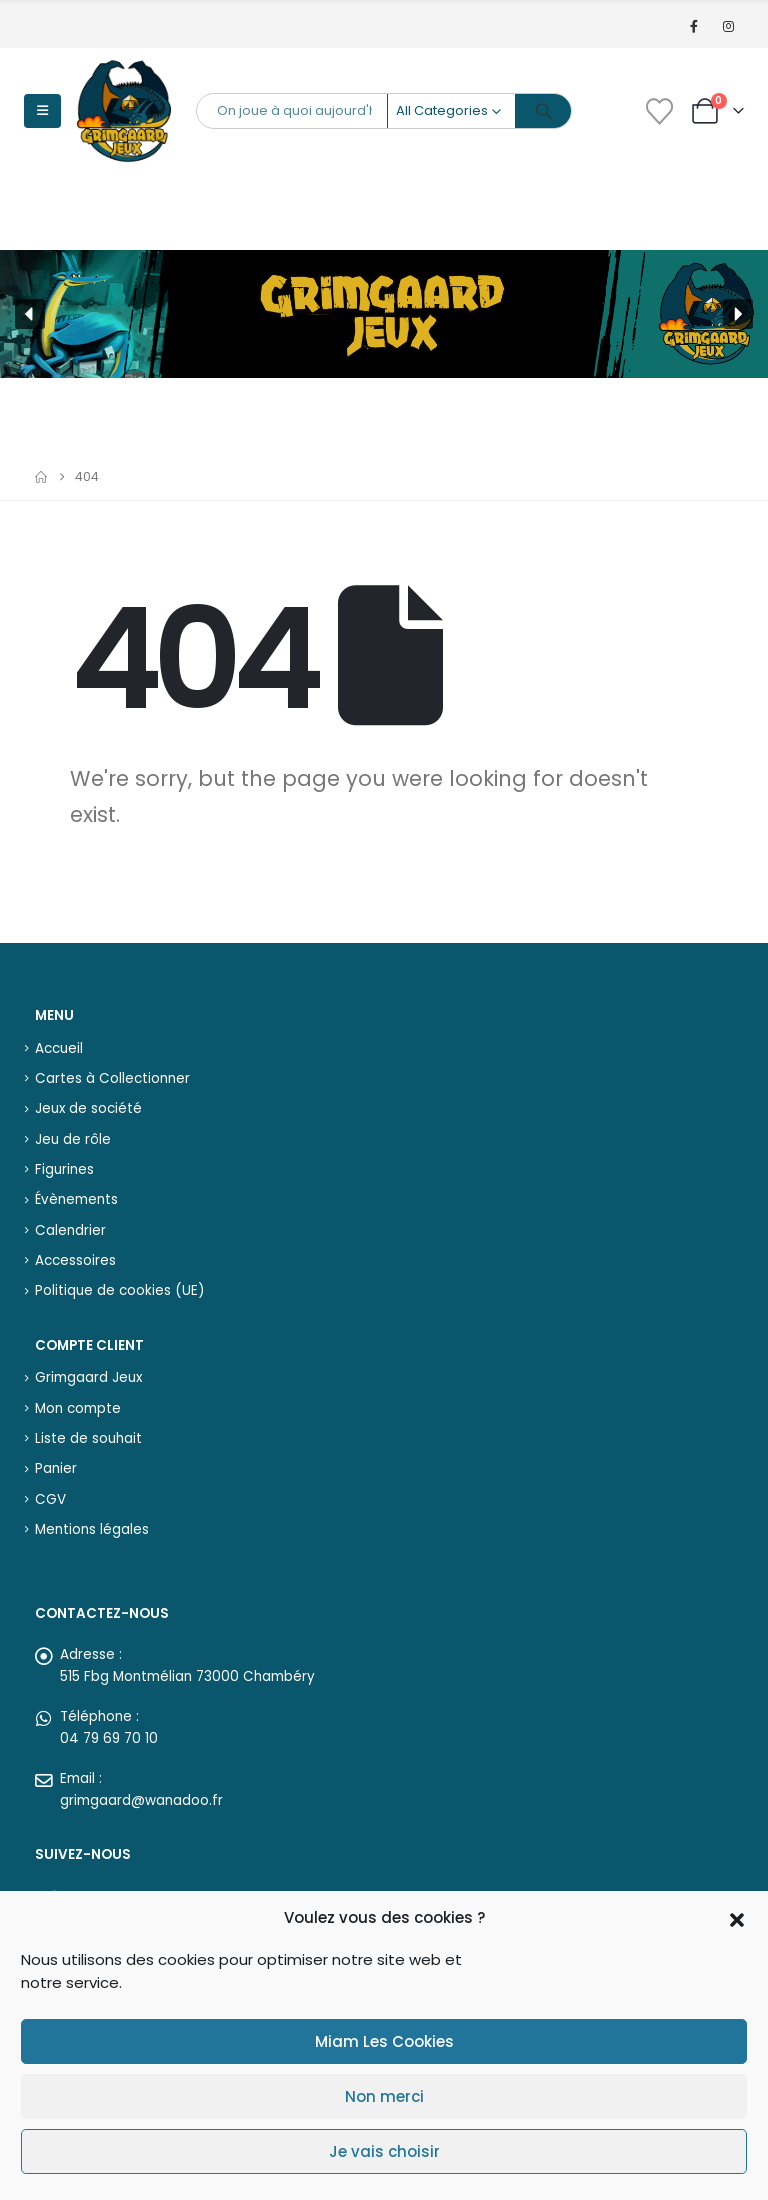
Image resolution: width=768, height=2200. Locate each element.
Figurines (64, 1169)
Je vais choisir (384, 2151)
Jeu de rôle (73, 1139)
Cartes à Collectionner (112, 1078)
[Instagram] (729, 26)
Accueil (59, 1048)
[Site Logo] (124, 111)
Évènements (76, 1199)
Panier (56, 1468)
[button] (737, 1918)
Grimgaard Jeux (88, 1377)
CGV (50, 1499)
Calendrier (70, 1230)
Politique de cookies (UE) (119, 1290)
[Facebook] (695, 26)
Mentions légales (92, 1529)
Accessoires (75, 1260)
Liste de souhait (88, 1438)
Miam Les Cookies (384, 2041)
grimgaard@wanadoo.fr (141, 1800)
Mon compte (78, 1408)
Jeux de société (88, 1108)
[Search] (544, 111)
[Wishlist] (659, 111)
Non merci (384, 2096)
